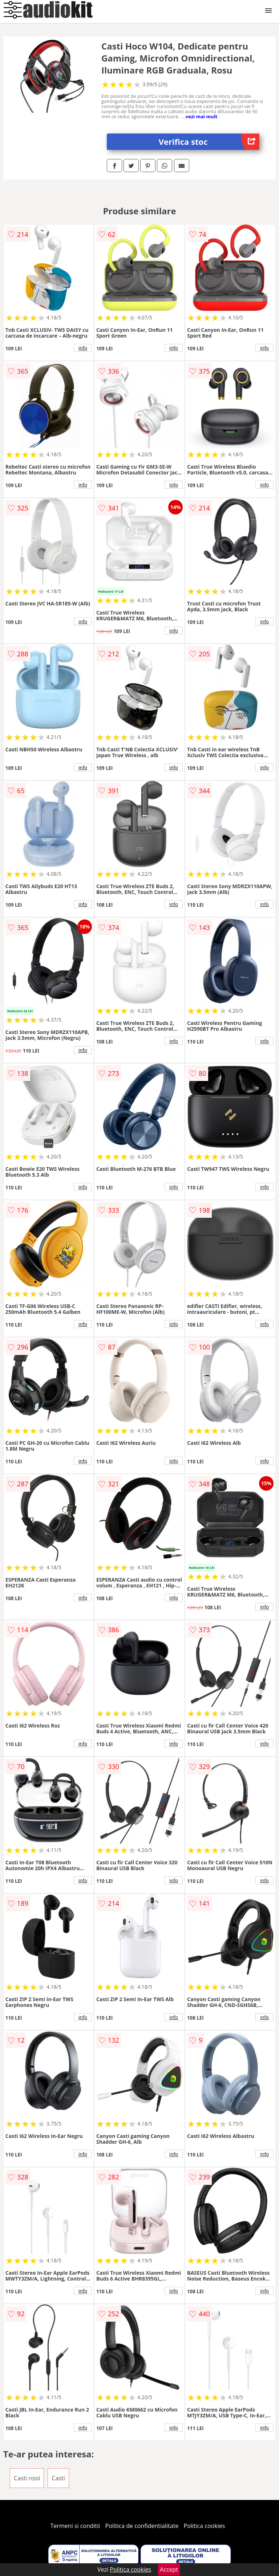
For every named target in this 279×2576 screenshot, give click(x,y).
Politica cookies (204, 2526)
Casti (58, 2478)
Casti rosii (27, 2478)
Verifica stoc (209, 142)
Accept (169, 2569)
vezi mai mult (202, 116)
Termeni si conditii (75, 2526)
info (82, 348)
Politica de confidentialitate (142, 2526)
